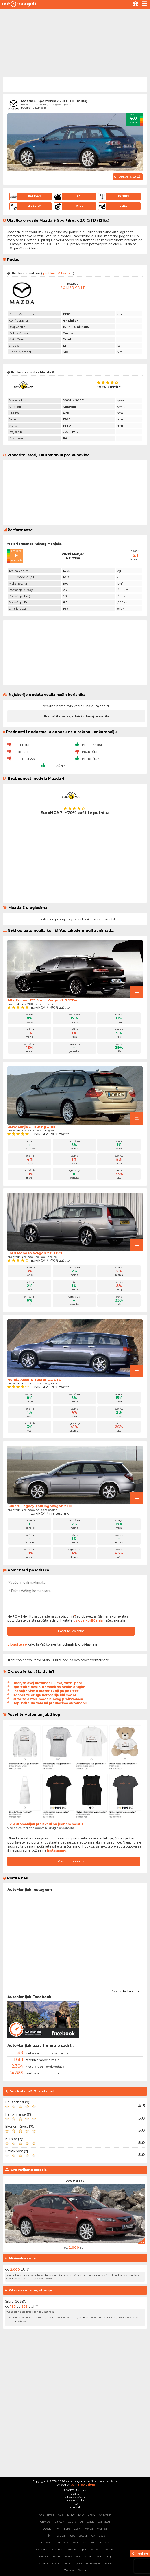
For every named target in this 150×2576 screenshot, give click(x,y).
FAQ (75, 2503)
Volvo (108, 2563)
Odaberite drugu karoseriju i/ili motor (44, 1695)
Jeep (72, 2535)
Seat (78, 2556)
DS (81, 2521)
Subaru (43, 2563)
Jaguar (61, 2535)
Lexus (75, 2542)
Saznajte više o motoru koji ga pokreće (45, 1691)
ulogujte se (17, 1644)
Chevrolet (105, 2514)
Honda (88, 2528)
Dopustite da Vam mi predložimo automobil (49, 1703)
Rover (57, 2556)
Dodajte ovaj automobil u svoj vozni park (47, 1683)
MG (85, 2542)
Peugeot (94, 2549)
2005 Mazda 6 (75, 2180)
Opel (83, 2549)
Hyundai (101, 2528)
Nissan (72, 2549)
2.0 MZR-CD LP (73, 288)
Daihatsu (104, 2521)
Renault (44, 2556)
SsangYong (104, 2556)
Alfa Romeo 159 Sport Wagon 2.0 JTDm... (44, 1000)
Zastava (69, 2570)
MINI (94, 2542)
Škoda (82, 2570)
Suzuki (55, 2563)
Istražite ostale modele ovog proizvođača (47, 1699)
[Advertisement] (75, 42)
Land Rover (60, 2542)
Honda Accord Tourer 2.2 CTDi (34, 1379)
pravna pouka (75, 2500)
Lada (102, 2535)
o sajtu (75, 2493)
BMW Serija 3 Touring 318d (31, 1127)
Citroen (59, 2521)
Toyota (78, 2563)
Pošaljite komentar (71, 1631)
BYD (81, 2514)
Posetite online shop (73, 1861)
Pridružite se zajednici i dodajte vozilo (76, 716)
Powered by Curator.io (125, 1990)
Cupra (72, 2521)
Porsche (109, 2549)
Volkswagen (93, 2563)
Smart (89, 2556)
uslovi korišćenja (75, 2497)
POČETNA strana (75, 2490)
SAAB (68, 2556)
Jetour (83, 2535)
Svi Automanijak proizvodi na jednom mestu (45, 1824)
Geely (77, 2528)
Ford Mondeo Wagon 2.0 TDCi (34, 1253)
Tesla (67, 2563)
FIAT (58, 2528)
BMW (71, 2514)
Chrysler (45, 2521)
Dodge (47, 2528)
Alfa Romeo (46, 2514)
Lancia (45, 2542)
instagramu (56, 1850)
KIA (93, 2535)
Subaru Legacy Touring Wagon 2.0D (39, 1506)
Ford (67, 2528)
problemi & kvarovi (57, 273)
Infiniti (49, 2535)
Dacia (90, 2521)
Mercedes (41, 2549)
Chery (91, 2514)
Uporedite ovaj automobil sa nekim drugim (48, 1687)
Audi (61, 2514)
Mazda (104, 2542)
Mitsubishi (57, 2549)
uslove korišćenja (88, 1620)
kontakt (75, 2507)
